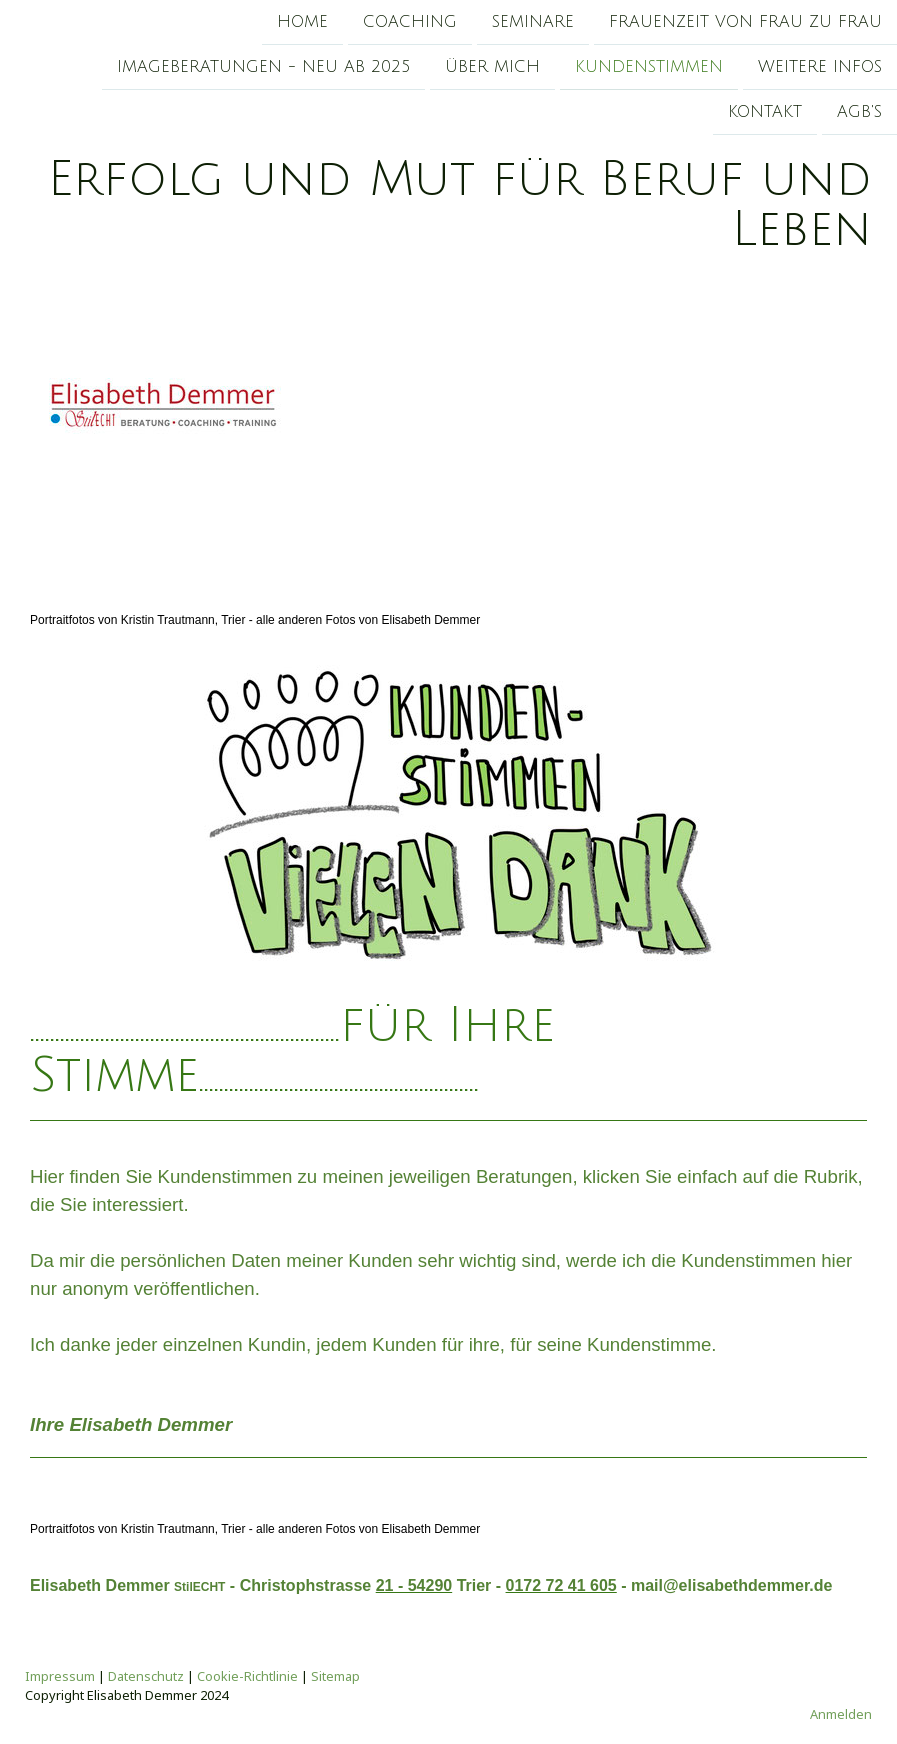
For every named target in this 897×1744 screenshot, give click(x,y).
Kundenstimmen (649, 69)
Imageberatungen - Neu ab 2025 (263, 69)
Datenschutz (146, 1676)
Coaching (410, 22)
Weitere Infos (820, 69)
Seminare (533, 22)
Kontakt (765, 116)
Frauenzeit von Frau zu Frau (745, 22)
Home (302, 22)
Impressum (60, 1676)
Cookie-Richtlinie (247, 1676)
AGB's (859, 116)
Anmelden (841, 1714)
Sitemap (335, 1676)
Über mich (492, 69)
